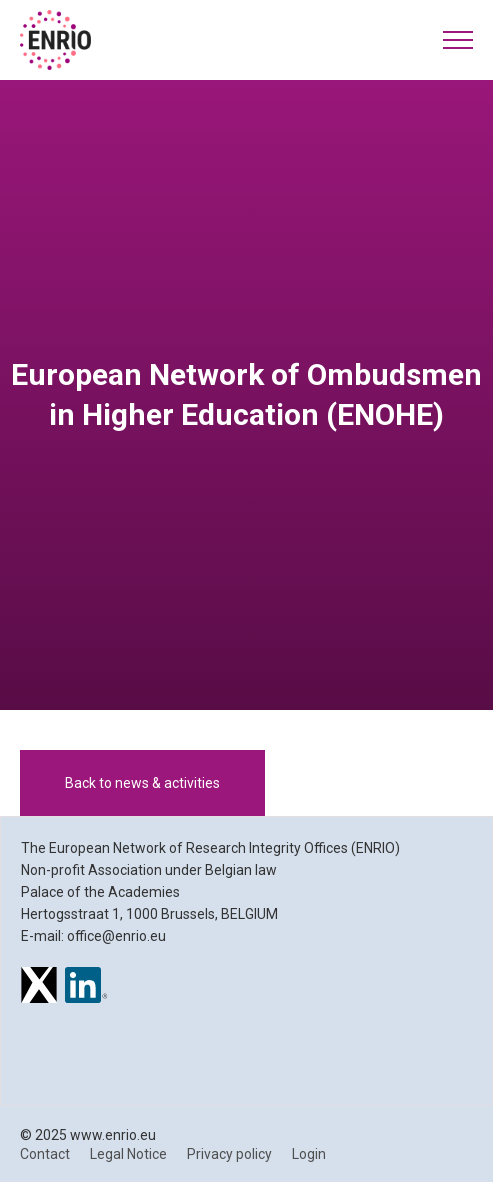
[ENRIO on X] (39, 988)
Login (309, 1154)
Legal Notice (128, 1154)
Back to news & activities (142, 783)
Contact (45, 1154)
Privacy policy (229, 1154)
